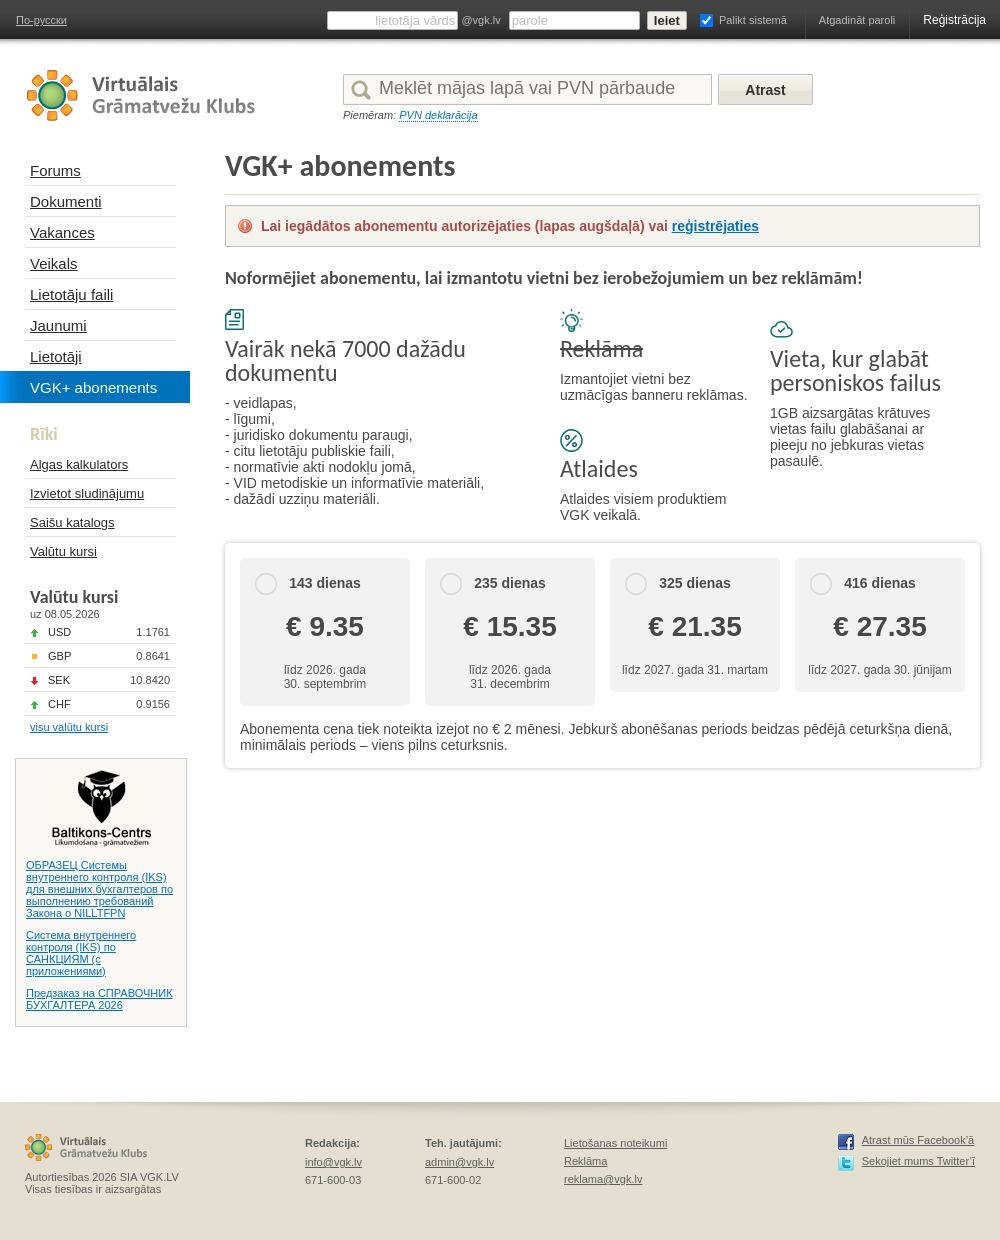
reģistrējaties (715, 226)
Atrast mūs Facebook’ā (918, 1140)
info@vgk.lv (333, 1162)
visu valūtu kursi (69, 727)
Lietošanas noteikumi (615, 1143)
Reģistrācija (954, 20)
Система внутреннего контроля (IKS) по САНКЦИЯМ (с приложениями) (81, 953)
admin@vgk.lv (459, 1162)
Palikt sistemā (753, 20)
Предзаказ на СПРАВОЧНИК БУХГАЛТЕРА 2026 (99, 999)
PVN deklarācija (438, 115)
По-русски (41, 20)
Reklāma (585, 1161)
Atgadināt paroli (857, 20)
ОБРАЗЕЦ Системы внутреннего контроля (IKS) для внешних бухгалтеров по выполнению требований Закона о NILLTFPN (99, 889)
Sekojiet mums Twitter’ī (918, 1161)
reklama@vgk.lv (603, 1179)
